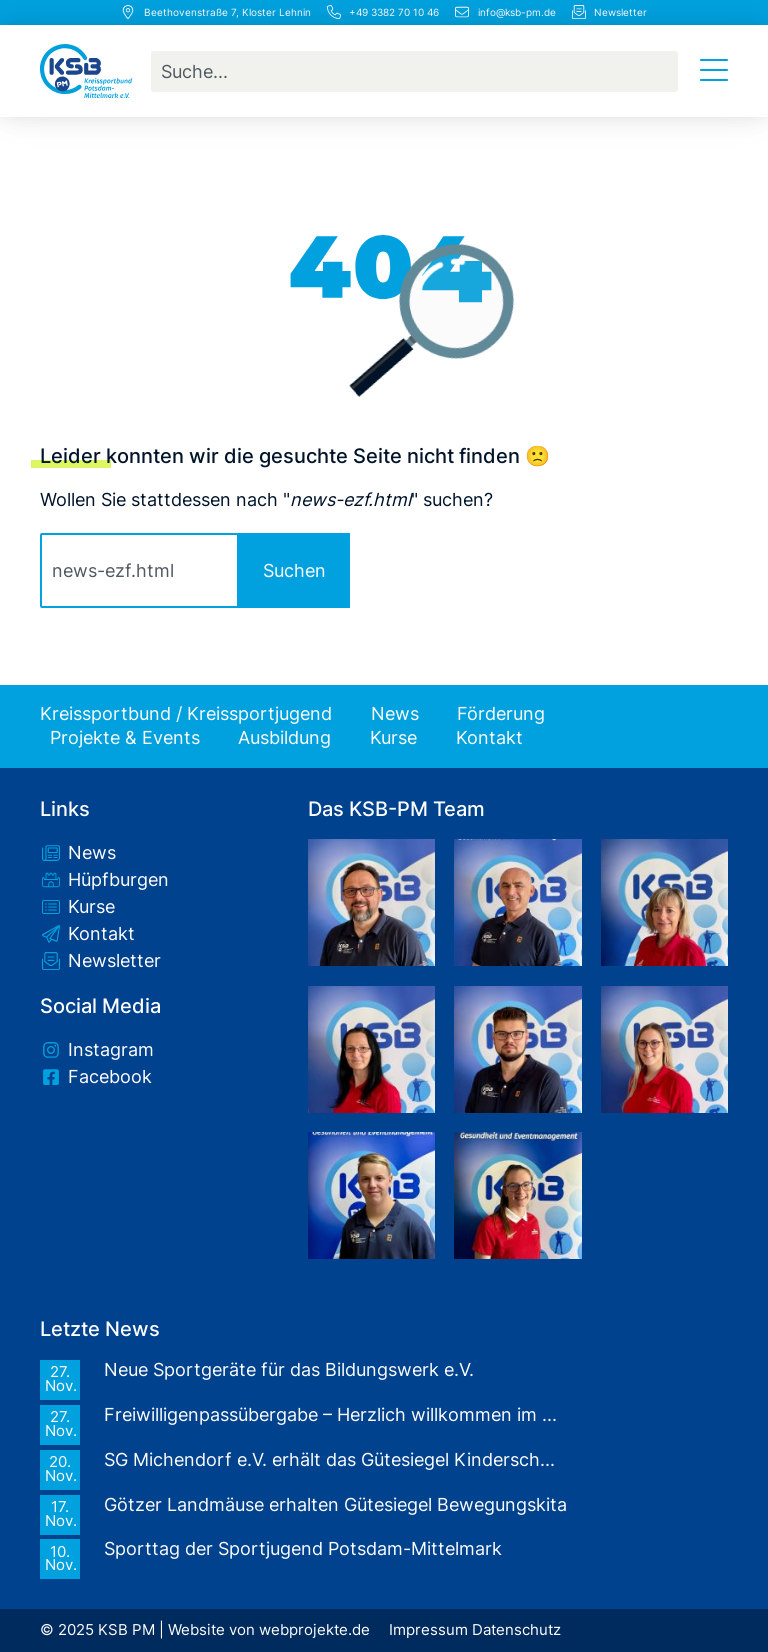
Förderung (501, 714)
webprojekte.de (314, 1630)
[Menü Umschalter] (714, 71)
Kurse (393, 738)
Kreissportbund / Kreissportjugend (186, 714)
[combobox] (414, 71)
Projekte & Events (125, 738)
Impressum (428, 1630)
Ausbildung (284, 738)
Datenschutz (516, 1630)
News (395, 714)
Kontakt (489, 738)
